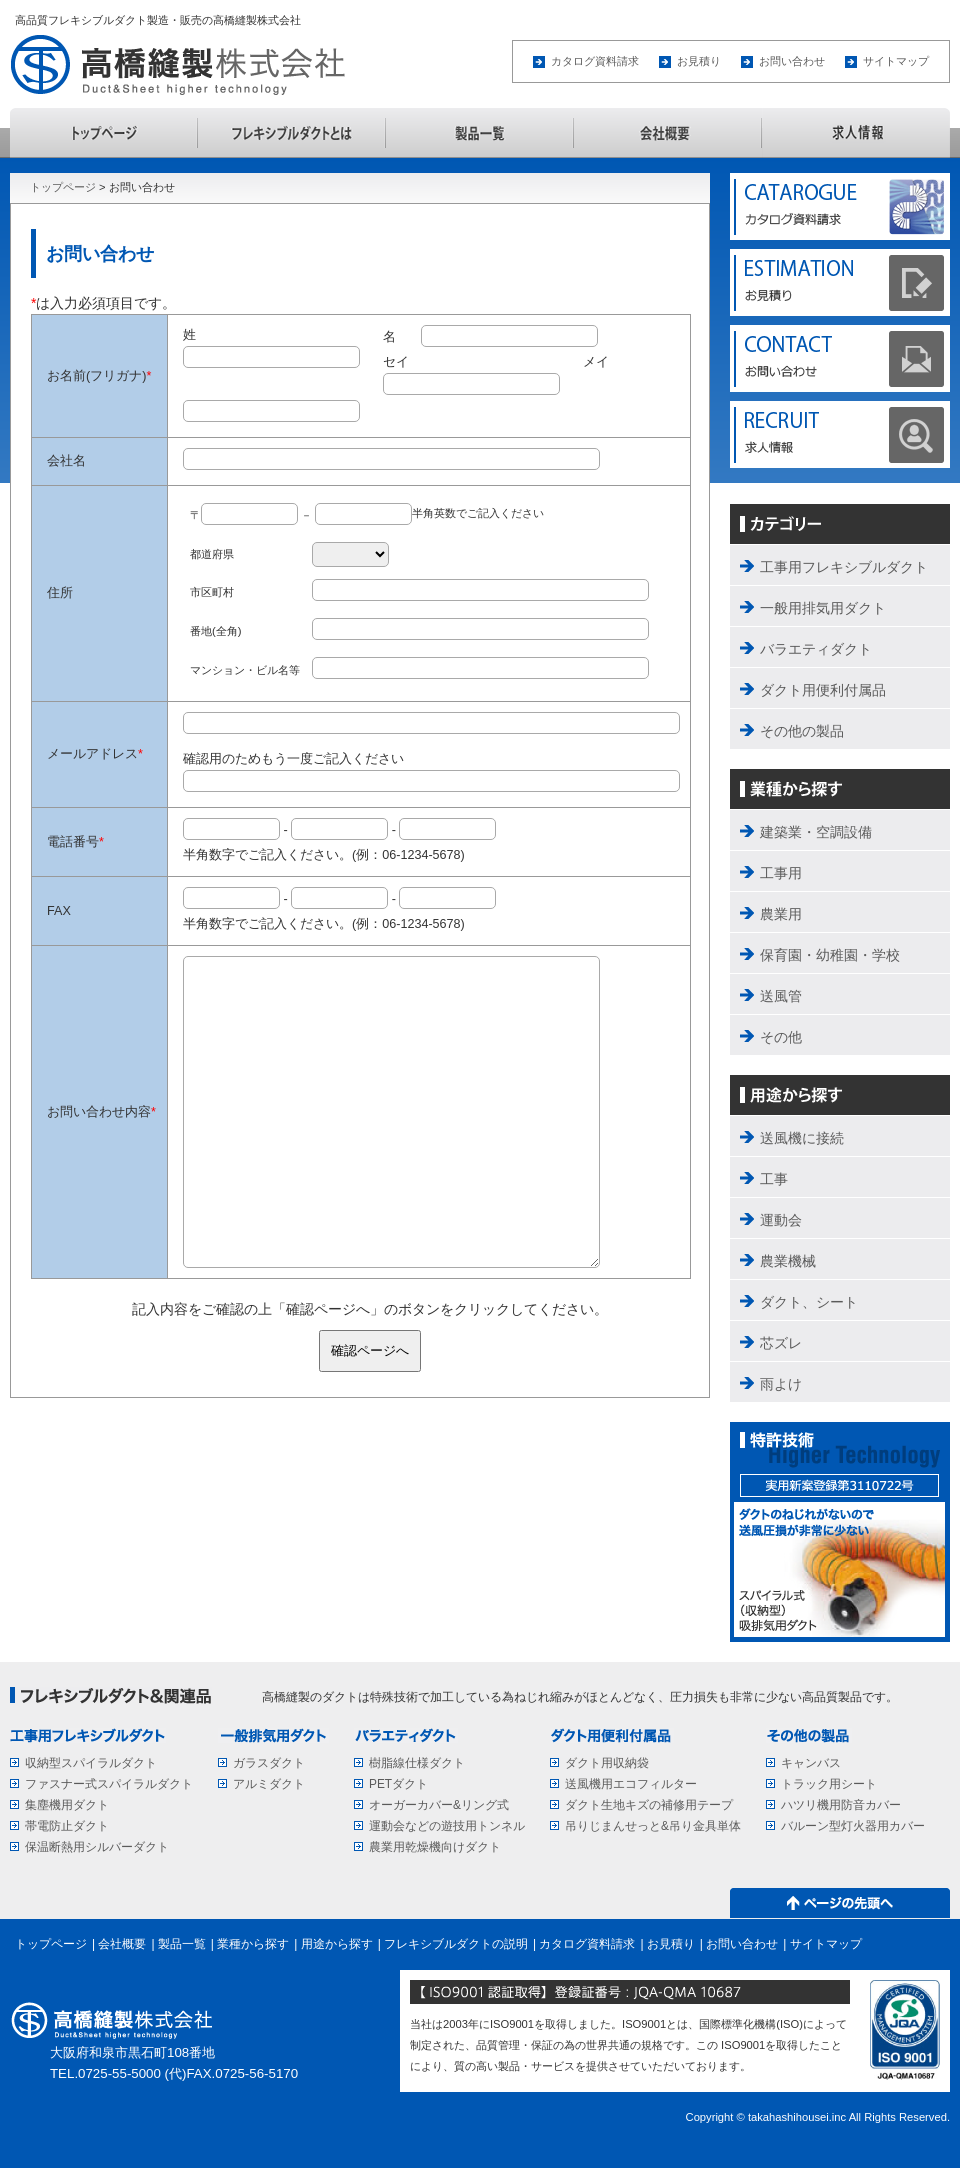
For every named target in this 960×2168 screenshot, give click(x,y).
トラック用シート (829, 1784)
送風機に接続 (802, 1138)
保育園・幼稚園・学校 (830, 955)
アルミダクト (269, 1784)
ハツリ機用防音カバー (841, 1805)
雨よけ (781, 1384)
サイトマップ (896, 61)
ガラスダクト (269, 1763)
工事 (774, 1179)
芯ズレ (781, 1343)
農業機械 (788, 1261)
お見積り (699, 61)
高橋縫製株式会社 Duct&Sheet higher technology (183, 64)
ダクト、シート (809, 1302)
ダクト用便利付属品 (823, 690)
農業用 (781, 914)
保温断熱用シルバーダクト (97, 1847)
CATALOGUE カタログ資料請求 (840, 207)
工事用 (781, 873)
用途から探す (337, 1944)
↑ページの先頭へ (840, 1903)
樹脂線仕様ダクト (417, 1763)
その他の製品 (802, 731)
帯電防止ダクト (67, 1826)
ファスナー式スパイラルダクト (109, 1784)
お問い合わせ (792, 61)
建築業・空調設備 (816, 832)
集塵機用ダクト (67, 1805)
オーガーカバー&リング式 (439, 1805)
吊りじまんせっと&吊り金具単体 (653, 1826)
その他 (781, 1037)
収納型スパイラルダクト (91, 1763)
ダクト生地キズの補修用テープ (649, 1805)
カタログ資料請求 (595, 61)
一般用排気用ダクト (823, 608)
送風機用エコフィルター (631, 1784)
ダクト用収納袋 (607, 1763)
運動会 (781, 1220)
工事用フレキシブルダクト (844, 567)
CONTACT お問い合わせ (840, 359)
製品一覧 (480, 133)
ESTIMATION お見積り (840, 283)
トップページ (104, 133)
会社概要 (668, 133)
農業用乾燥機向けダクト (435, 1847)
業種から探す (253, 1944)
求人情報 (856, 133)
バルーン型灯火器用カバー (853, 1826)
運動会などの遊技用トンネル (447, 1826)
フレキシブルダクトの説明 (292, 133)
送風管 (781, 996)
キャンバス (811, 1763)
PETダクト (398, 1784)
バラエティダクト (816, 649)
